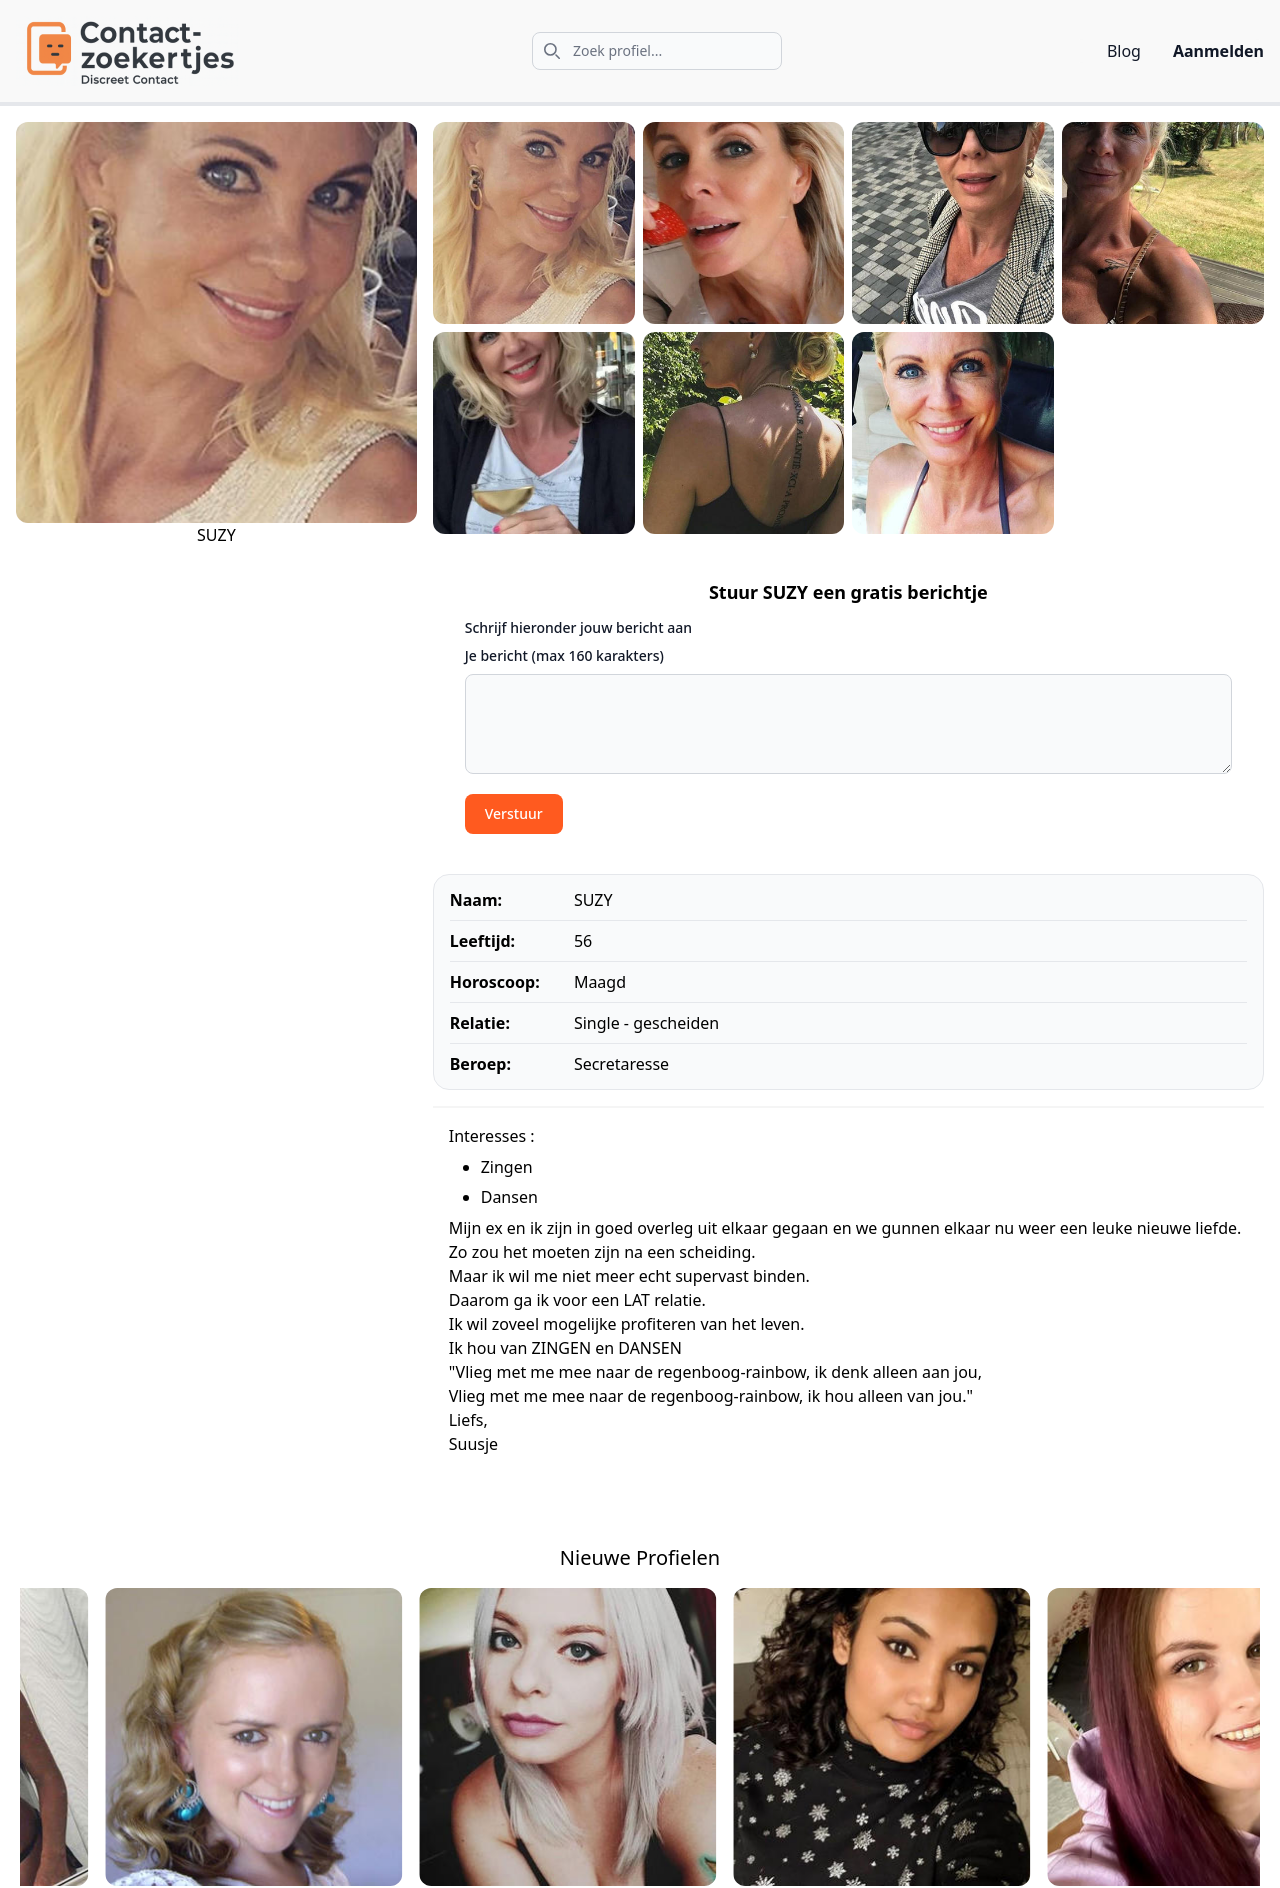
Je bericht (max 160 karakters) (564, 655)
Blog (1124, 51)
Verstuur (514, 813)
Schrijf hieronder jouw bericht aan (578, 627)
